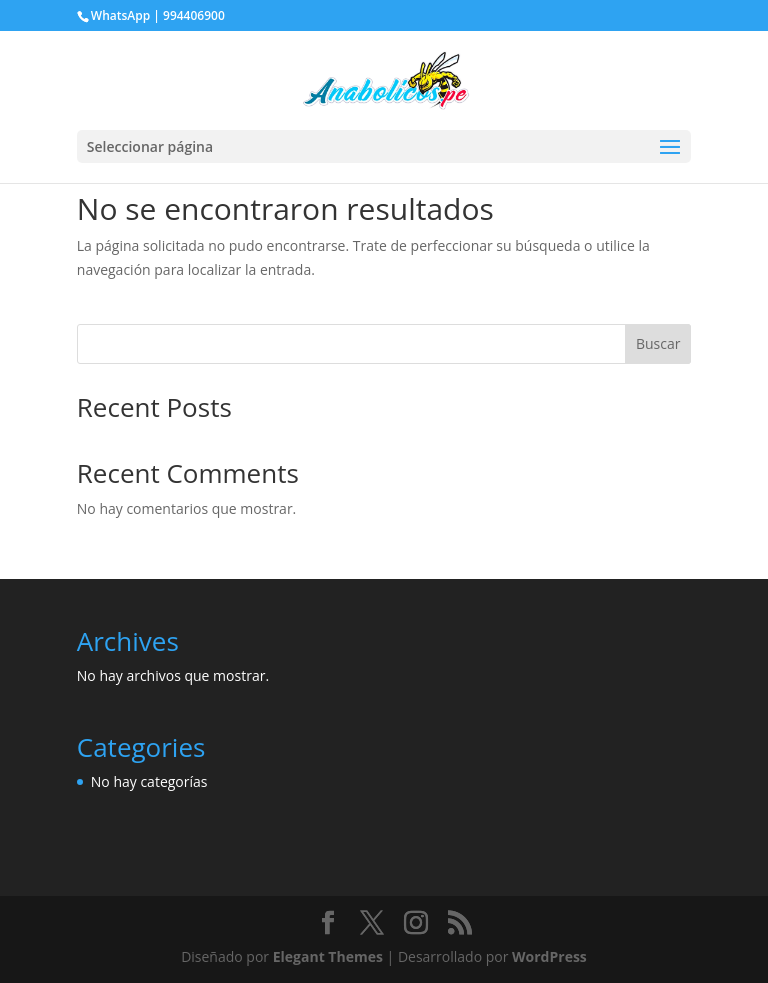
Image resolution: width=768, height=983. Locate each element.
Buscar (658, 343)
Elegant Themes (328, 956)
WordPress (549, 956)
